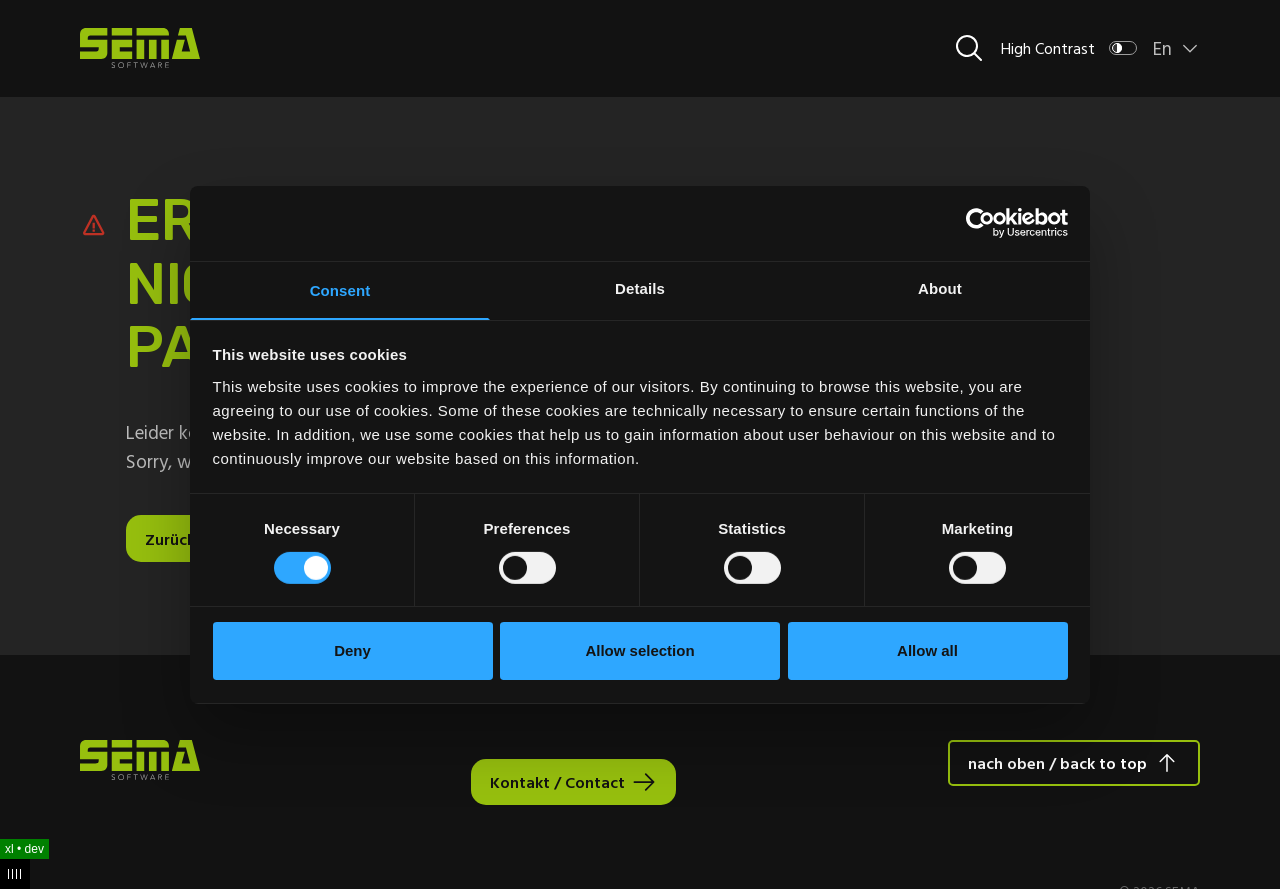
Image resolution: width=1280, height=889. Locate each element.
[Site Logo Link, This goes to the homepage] (140, 48)
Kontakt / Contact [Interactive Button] (557, 782)
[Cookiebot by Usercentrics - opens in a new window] (980, 222)
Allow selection (639, 651)
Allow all (927, 651)
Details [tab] (640, 286)
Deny (352, 651)
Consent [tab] (340, 289)
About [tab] (940, 286)
